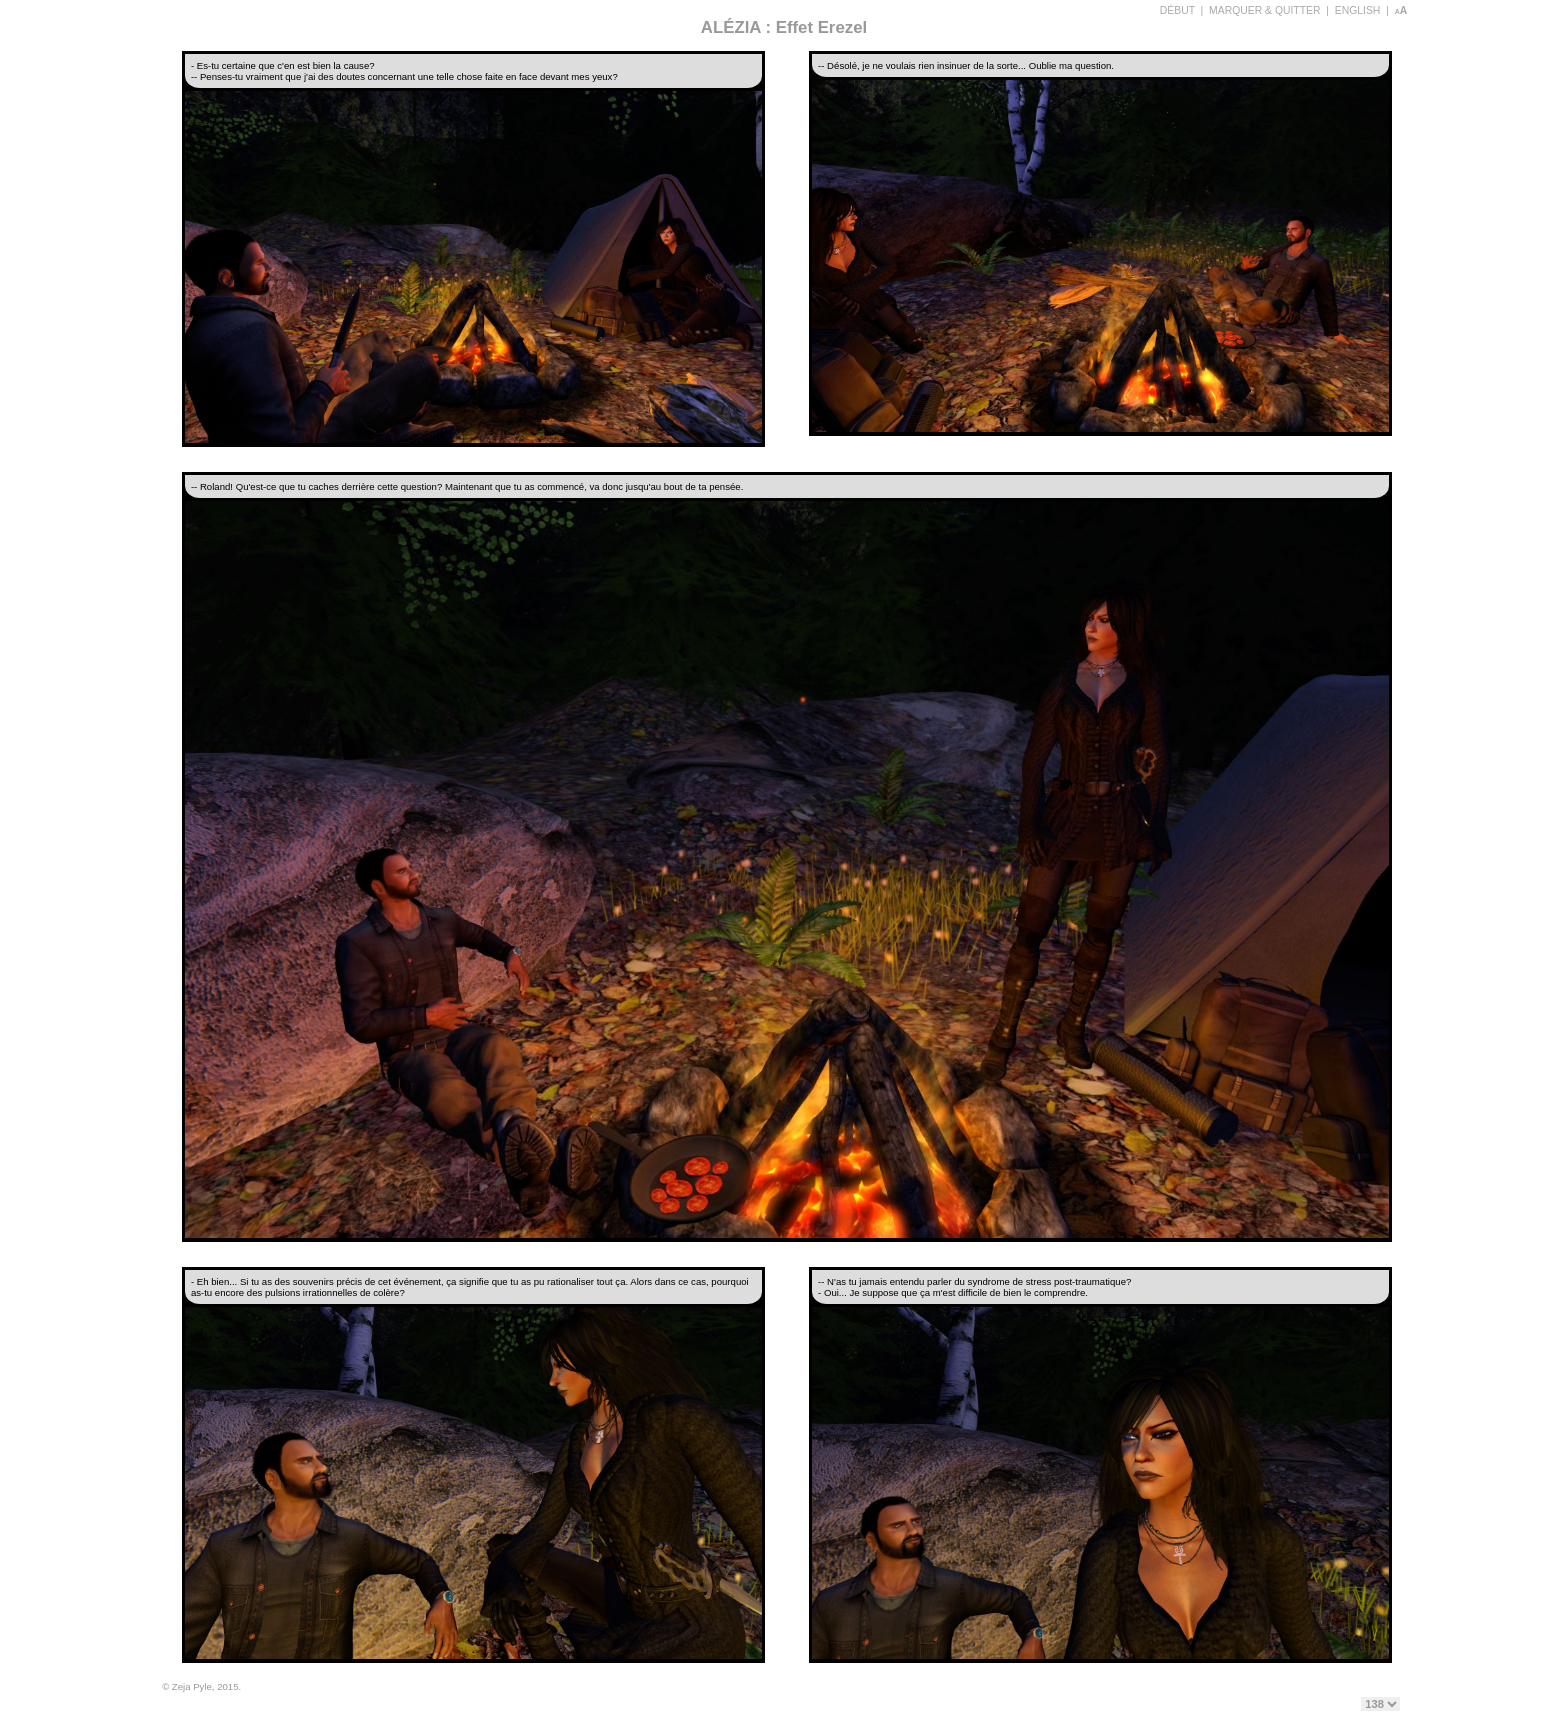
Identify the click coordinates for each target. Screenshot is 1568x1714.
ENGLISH (1358, 10)
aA (1401, 10)
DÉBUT (1177, 10)
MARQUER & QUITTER (1264, 10)
